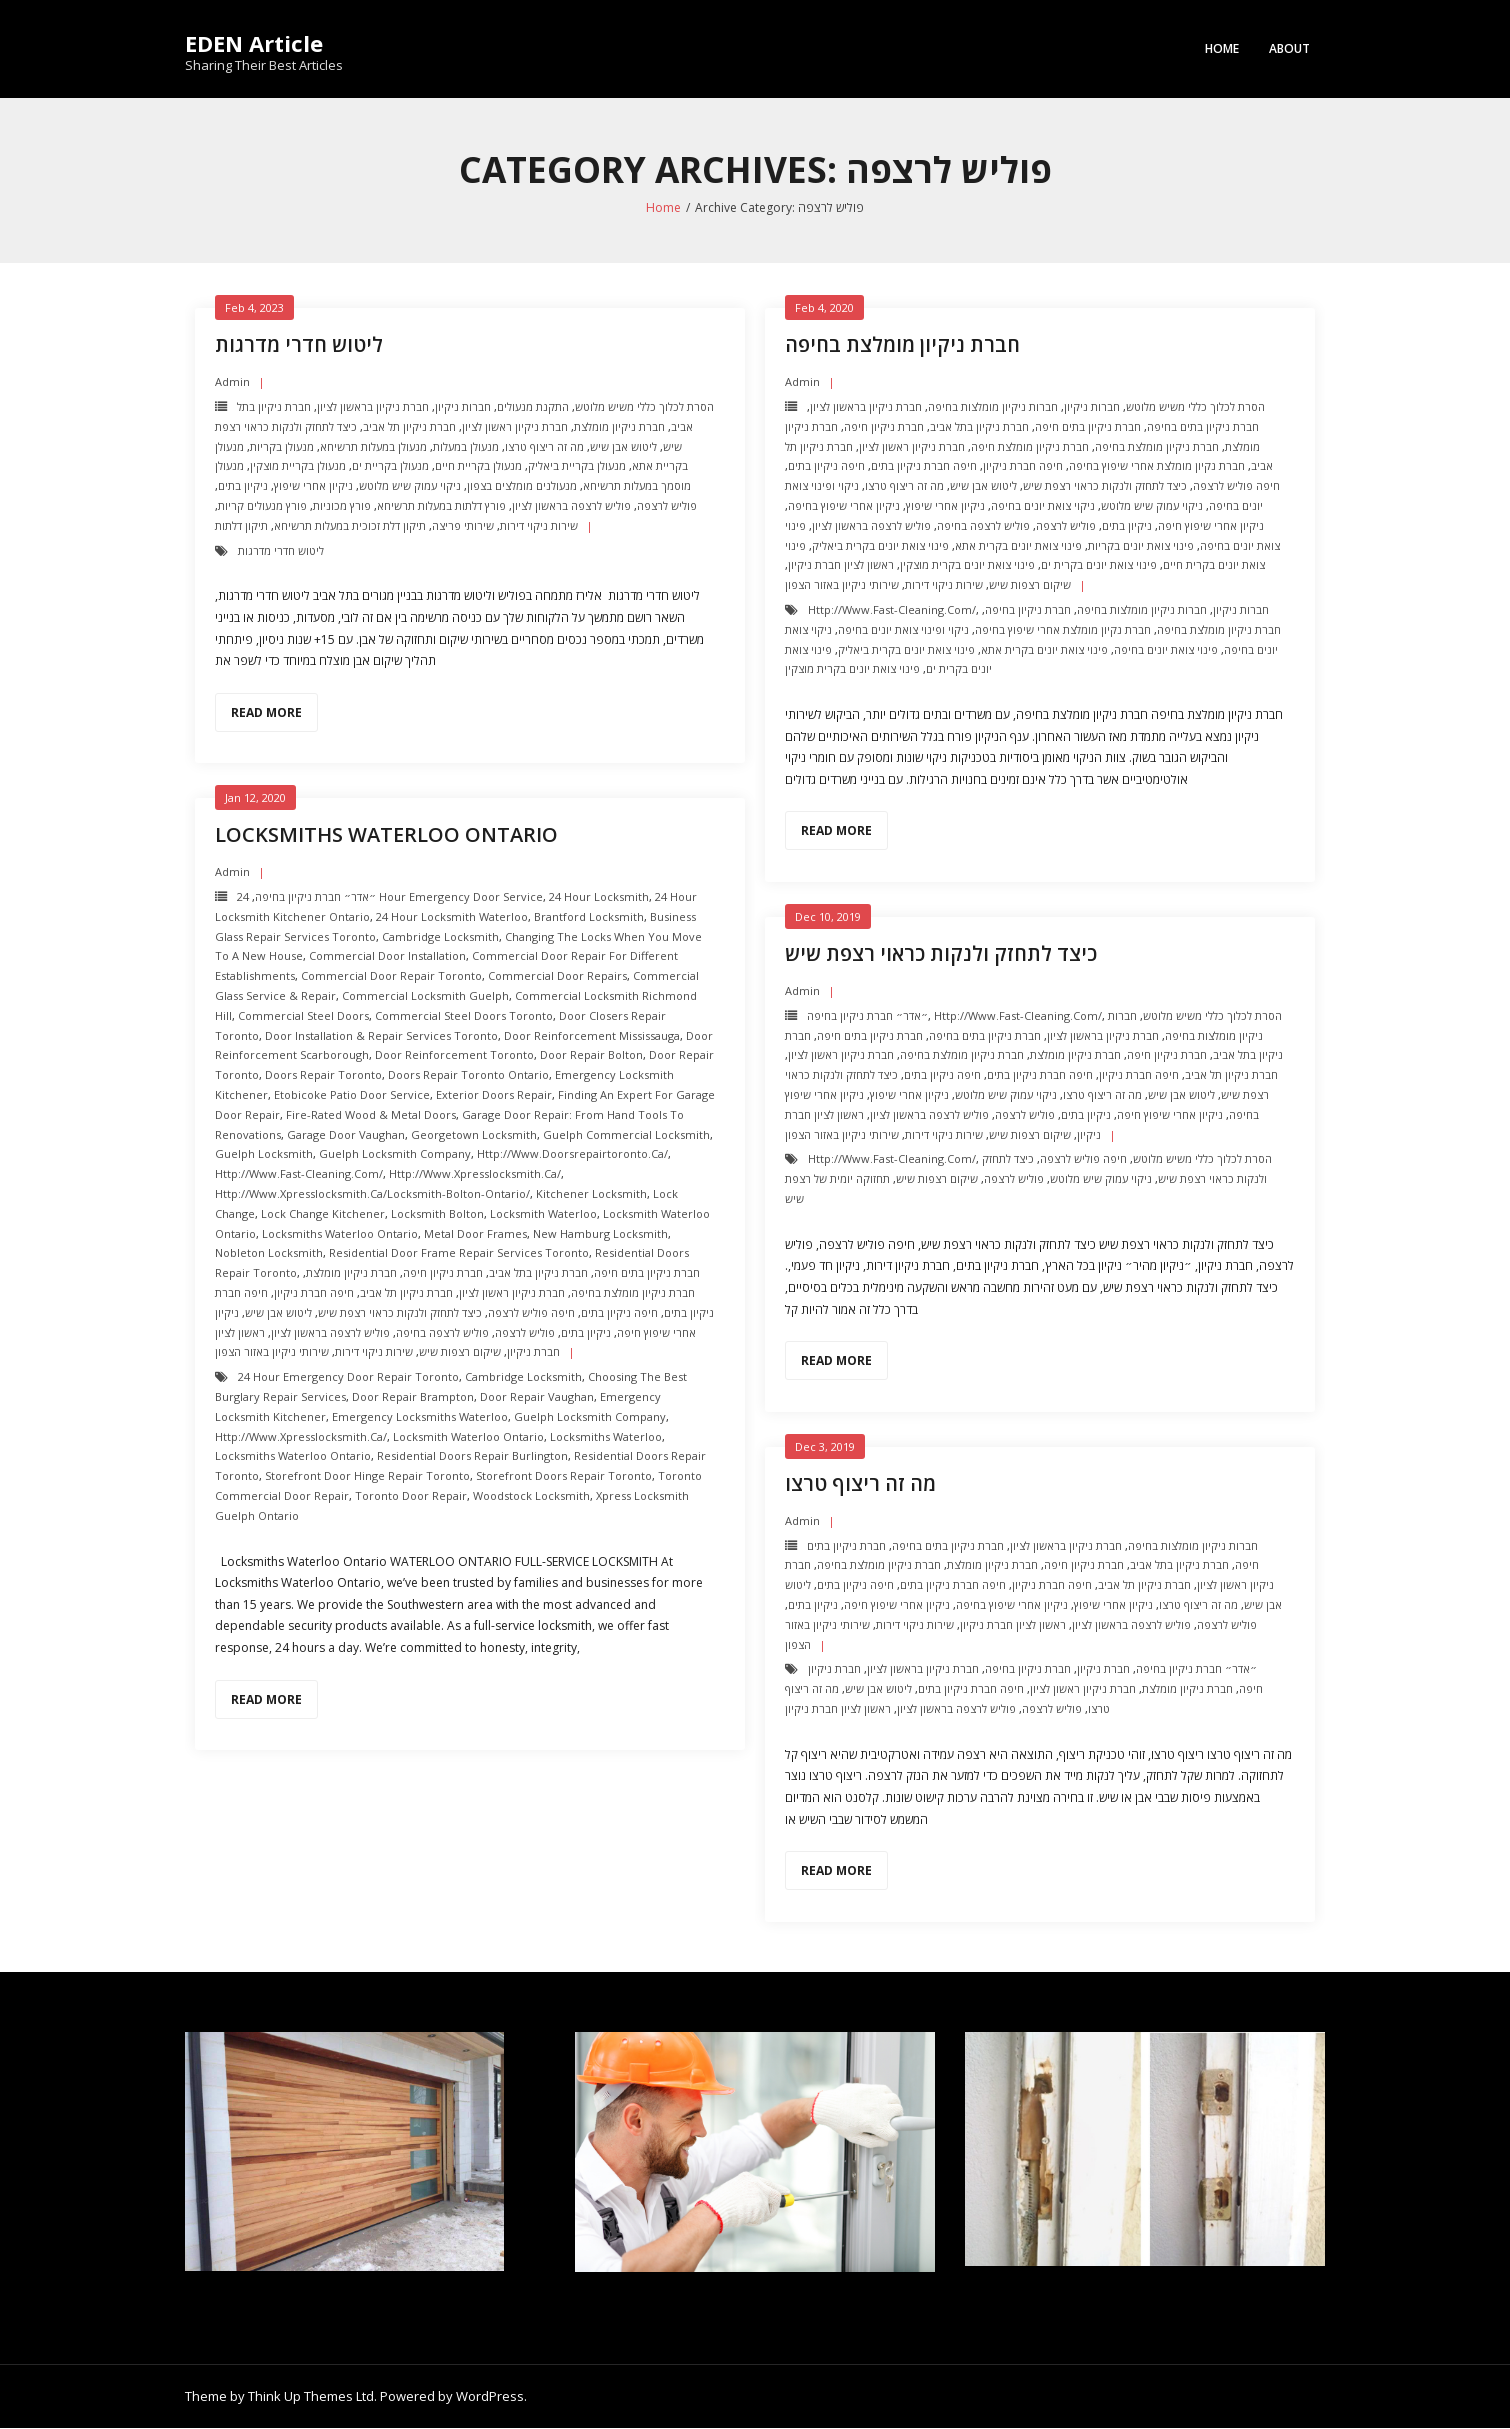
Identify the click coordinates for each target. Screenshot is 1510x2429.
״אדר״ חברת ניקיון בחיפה (315, 897)
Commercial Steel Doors (303, 1016)
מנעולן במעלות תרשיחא (373, 447)
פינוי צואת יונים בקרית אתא (1018, 546)
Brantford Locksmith (589, 917)
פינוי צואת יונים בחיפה (1166, 650)
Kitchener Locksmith (591, 1194)
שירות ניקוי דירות (539, 526)
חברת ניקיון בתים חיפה (1088, 427)
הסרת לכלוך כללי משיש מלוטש (644, 407)
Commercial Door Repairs (557, 976)
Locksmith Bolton (437, 1214)
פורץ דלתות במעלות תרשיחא (441, 506)
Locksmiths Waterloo (606, 1437)
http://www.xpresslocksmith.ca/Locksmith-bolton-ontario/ (372, 1194)
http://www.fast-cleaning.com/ (892, 610)
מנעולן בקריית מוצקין (298, 466)
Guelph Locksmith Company (395, 1154)
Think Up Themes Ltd (311, 2397)
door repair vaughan (537, 1397)
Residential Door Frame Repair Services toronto (459, 1253)
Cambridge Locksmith (440, 937)
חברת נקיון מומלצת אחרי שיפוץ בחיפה (1157, 466)
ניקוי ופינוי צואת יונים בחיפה (903, 630)
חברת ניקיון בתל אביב (979, 427)
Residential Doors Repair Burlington (472, 1456)
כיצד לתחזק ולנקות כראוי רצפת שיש (1105, 486)
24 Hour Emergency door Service (390, 897)
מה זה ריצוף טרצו (544, 447)
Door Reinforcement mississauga (592, 1036)
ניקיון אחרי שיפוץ (313, 486)
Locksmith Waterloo (543, 1214)
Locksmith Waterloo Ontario (468, 1437)
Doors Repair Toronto (323, 1075)
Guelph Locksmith (264, 1154)
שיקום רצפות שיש (1030, 585)
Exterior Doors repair (494, 1095)
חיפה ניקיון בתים (826, 466)
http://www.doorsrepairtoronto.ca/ (572, 1154)
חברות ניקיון (463, 407)
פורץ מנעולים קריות (262, 506)
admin (232, 382)
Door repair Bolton (591, 1055)
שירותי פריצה (463, 526)
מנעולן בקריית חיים (478, 466)
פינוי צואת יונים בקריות (1141, 546)
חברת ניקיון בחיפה (1028, 610)
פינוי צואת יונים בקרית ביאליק (880, 546)
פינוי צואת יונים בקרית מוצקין (967, 565)
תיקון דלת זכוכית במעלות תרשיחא (350, 526)
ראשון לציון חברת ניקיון (841, 565)
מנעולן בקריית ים (390, 466)
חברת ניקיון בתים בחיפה (1203, 427)
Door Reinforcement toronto (454, 1055)
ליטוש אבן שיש (623, 447)
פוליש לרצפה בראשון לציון (571, 506)
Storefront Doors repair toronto (564, 1476)
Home (1222, 48)
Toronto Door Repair (411, 1496)
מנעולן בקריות (282, 447)
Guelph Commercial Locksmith (626, 1135)
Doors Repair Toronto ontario (468, 1075)
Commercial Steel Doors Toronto (464, 1016)
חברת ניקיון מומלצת (619, 427)
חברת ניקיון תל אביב (409, 427)
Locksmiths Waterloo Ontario (386, 835)
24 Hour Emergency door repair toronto (348, 1377)
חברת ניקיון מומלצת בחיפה (902, 345)
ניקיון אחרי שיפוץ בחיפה (844, 506)
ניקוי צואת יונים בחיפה (1043, 506)
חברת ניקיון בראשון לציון (373, 407)
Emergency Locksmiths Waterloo (420, 1417)
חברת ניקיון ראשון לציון (515, 427)
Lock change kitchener (323, 1214)
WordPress (490, 2397)
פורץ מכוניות (342, 506)
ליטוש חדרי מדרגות (299, 345)
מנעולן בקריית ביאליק (577, 466)
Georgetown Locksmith (474, 1135)
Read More (266, 713)
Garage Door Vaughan (346, 1135)
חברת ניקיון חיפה (884, 427)
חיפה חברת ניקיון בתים (924, 466)
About (1289, 48)
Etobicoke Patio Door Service (352, 1095)
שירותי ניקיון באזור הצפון (842, 585)
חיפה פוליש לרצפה (1236, 486)
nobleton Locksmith (269, 1253)
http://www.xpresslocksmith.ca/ (475, 1174)
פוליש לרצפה (667, 506)
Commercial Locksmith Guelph (425, 996)
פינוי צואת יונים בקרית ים (1099, 565)
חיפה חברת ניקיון (1023, 466)
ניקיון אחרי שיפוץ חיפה (1211, 526)
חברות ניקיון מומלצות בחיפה (993, 407)
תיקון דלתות (241, 526)
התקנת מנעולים (533, 407)
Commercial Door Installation (387, 957)
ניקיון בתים (243, 486)
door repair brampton (413, 1397)
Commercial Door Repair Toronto (391, 976)
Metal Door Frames (475, 1234)
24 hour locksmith (599, 897)
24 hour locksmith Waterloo (452, 917)
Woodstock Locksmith (531, 1496)
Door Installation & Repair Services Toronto (381, 1036)
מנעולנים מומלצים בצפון (522, 486)
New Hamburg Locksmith (600, 1234)
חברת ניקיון (1103, 1669)
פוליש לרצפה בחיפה (983, 526)
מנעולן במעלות (466, 447)
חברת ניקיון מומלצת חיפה (1030, 447)
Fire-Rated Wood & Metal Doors (371, 1115)
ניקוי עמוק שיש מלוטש (410, 486)
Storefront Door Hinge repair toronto (367, 1476)
